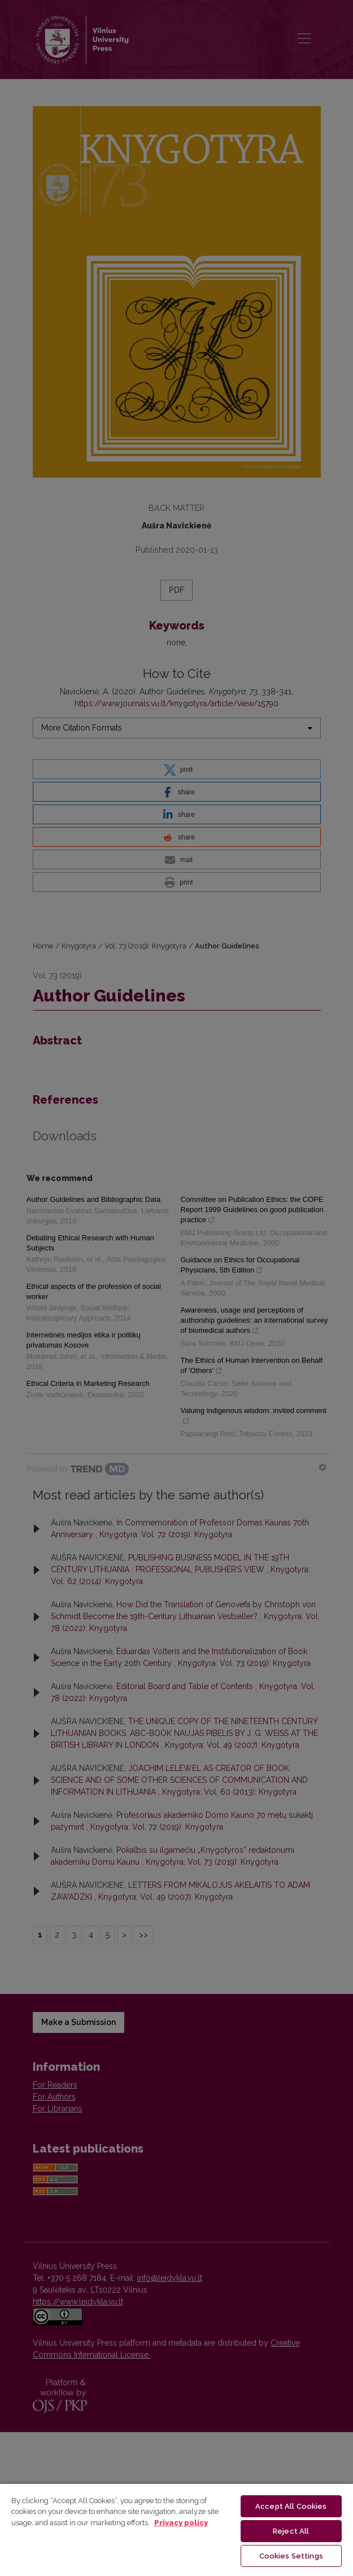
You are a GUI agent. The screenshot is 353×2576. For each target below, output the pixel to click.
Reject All (291, 2531)
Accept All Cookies (290, 2506)
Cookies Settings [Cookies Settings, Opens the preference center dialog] (291, 2556)
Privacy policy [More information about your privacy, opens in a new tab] (181, 2522)
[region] (176, 2529)
